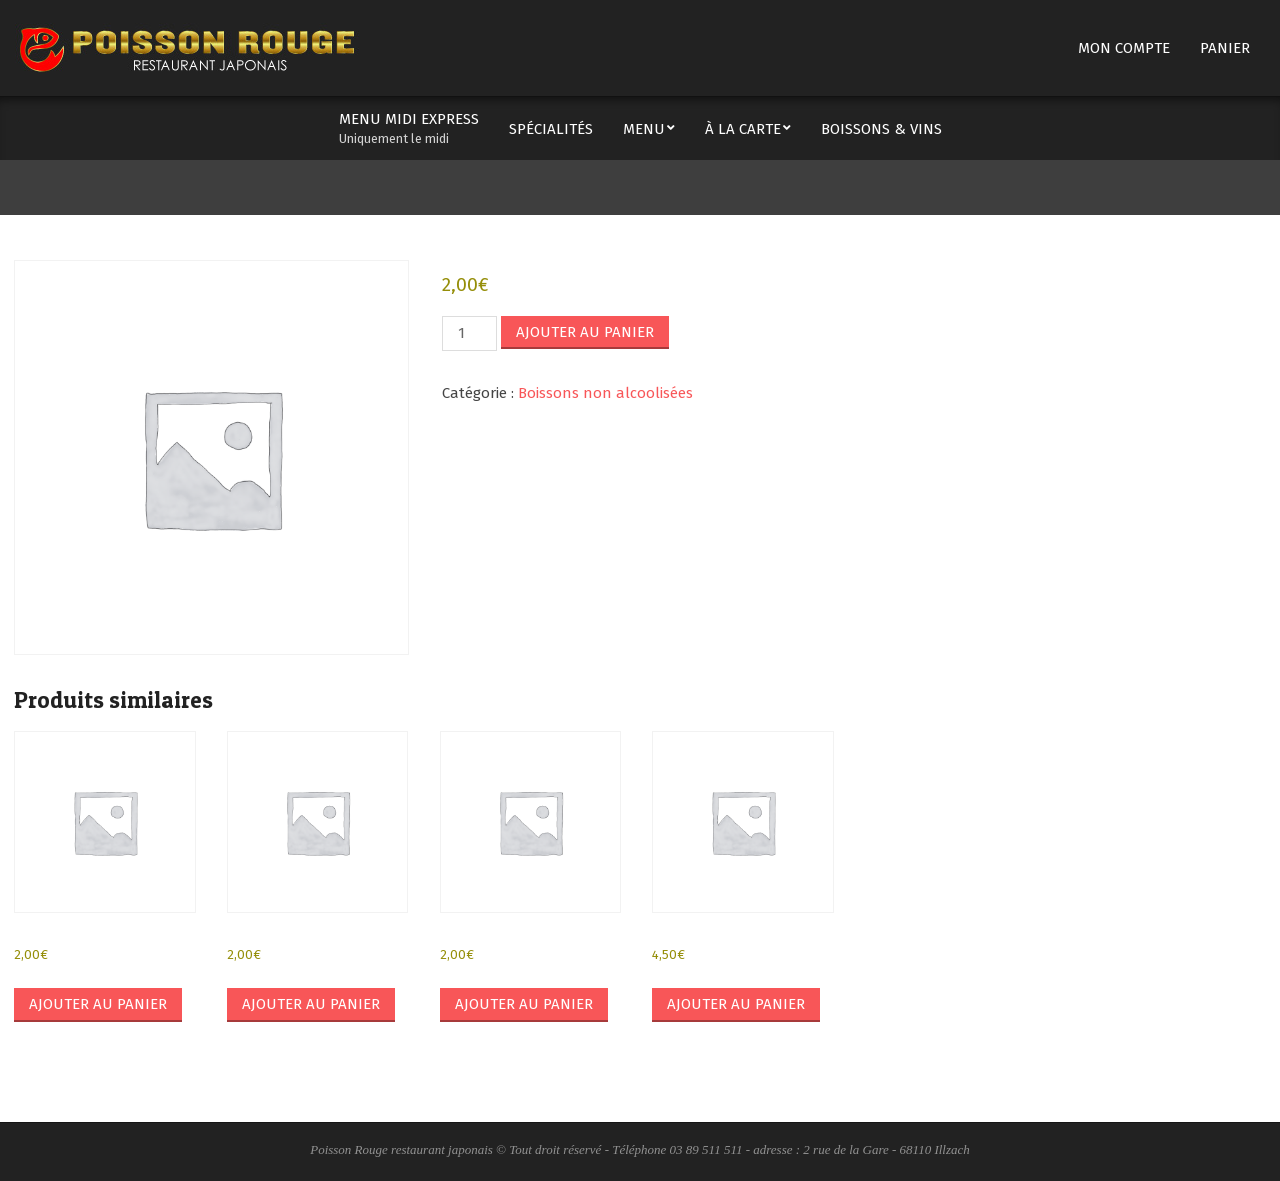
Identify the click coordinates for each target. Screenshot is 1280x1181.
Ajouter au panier (585, 332)
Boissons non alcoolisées (605, 393)
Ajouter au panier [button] (98, 1004)
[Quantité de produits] (469, 333)
